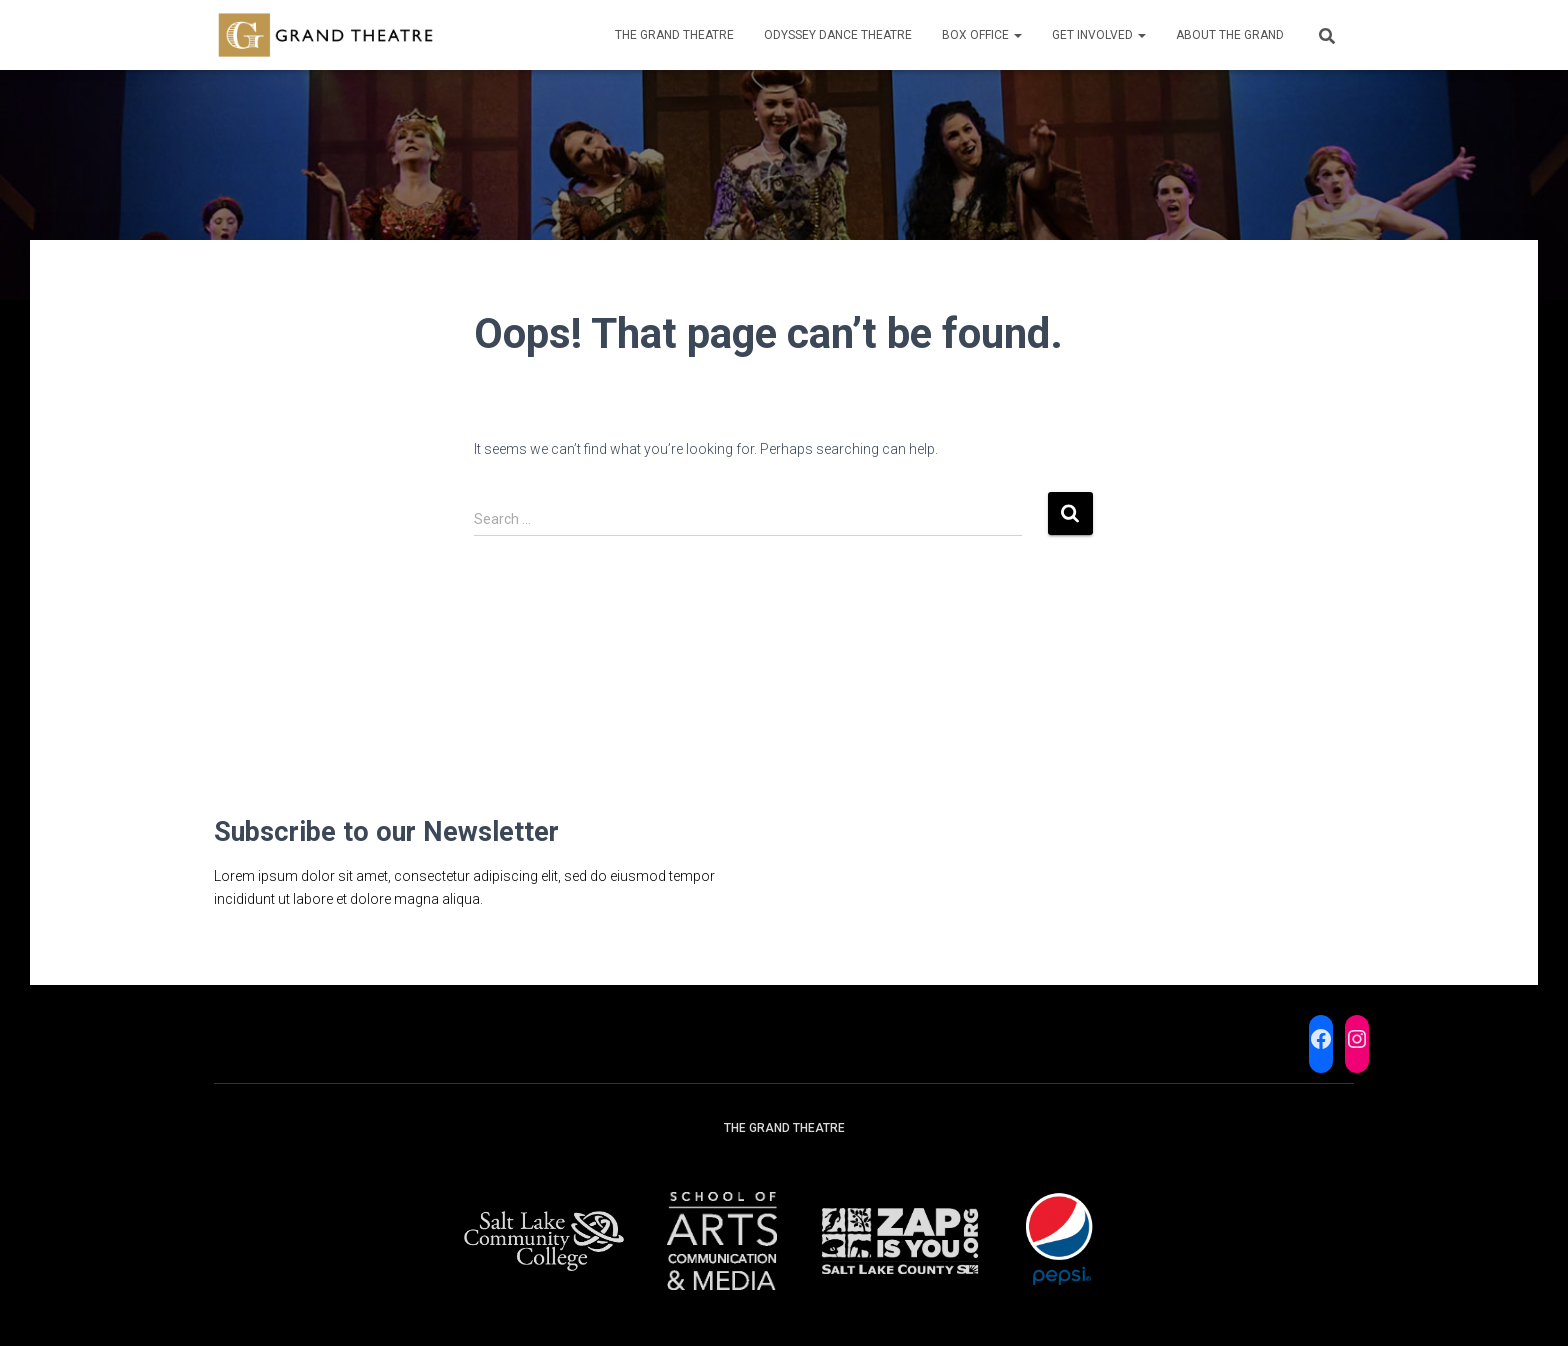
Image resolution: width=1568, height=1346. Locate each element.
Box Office (982, 35)
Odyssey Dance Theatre (838, 35)
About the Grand (1230, 35)
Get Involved (1099, 35)
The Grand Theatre (674, 35)
